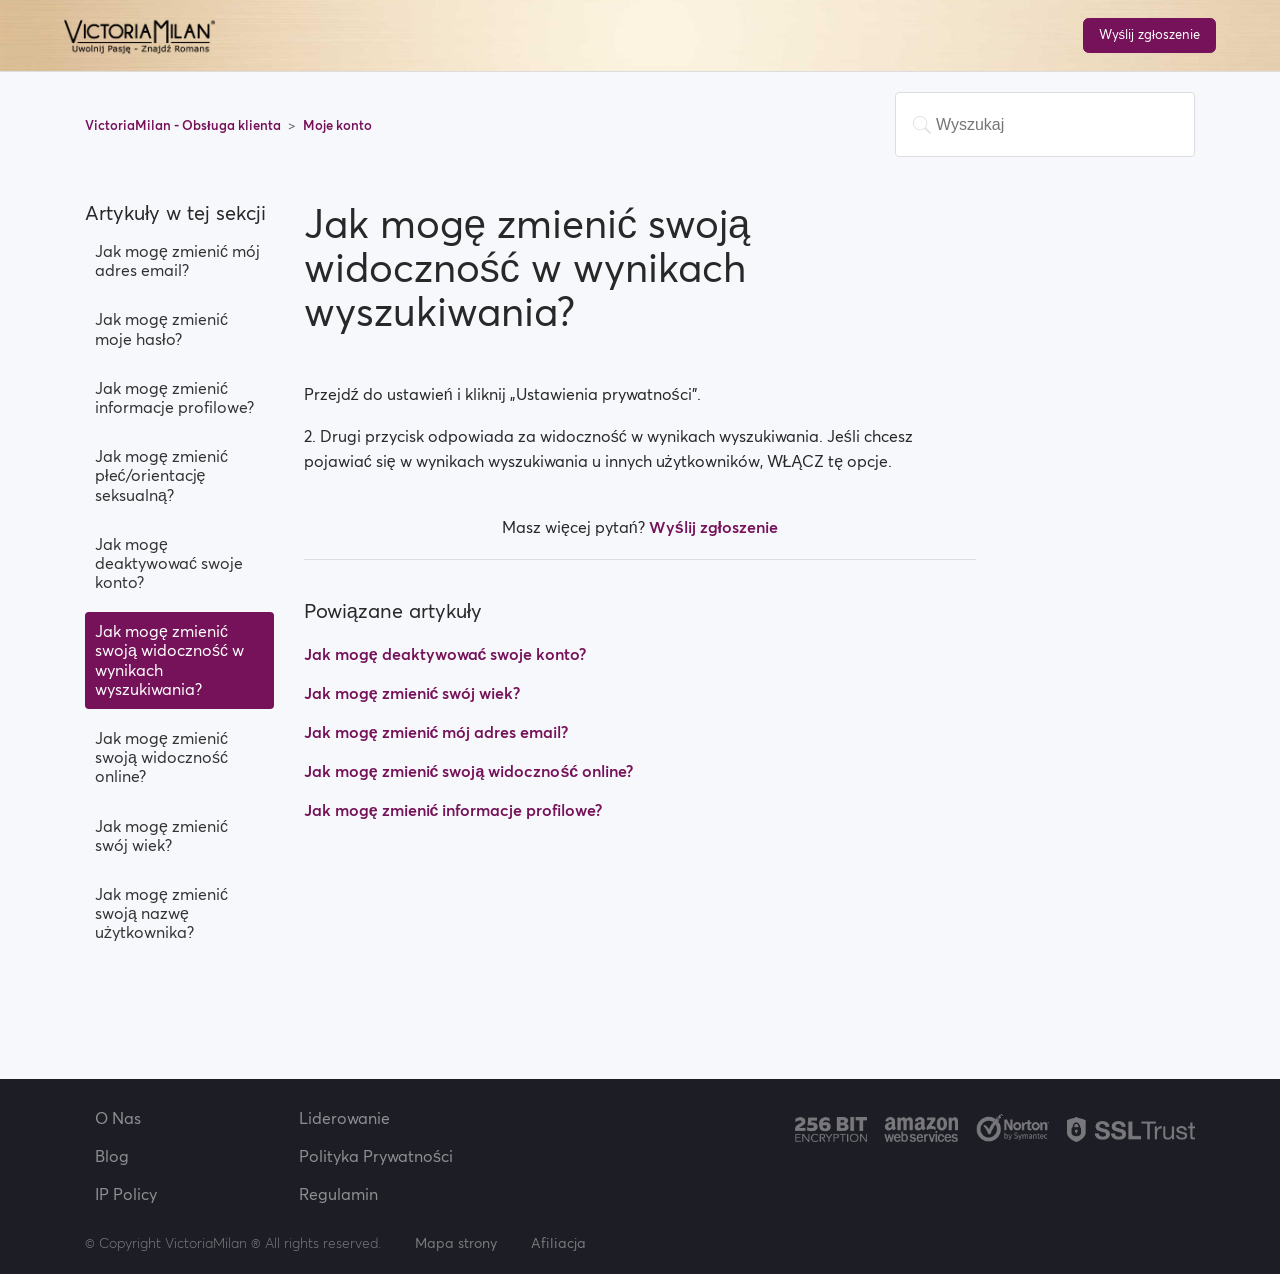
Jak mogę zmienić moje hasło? (161, 328)
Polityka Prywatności (376, 1156)
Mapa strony (456, 1243)
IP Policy (126, 1194)
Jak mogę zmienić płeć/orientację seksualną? (161, 475)
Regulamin (338, 1194)
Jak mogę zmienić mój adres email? (177, 260)
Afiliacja (558, 1243)
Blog (112, 1156)
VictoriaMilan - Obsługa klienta (184, 125)
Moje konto (337, 125)
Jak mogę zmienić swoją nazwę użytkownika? (161, 913)
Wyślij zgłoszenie (1149, 34)
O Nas (118, 1118)
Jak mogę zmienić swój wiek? (161, 835)
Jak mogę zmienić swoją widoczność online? (161, 757)
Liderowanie (344, 1118)
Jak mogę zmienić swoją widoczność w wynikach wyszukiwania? (169, 660)
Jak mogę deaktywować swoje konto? (169, 563)
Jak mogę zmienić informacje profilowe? (174, 397)
